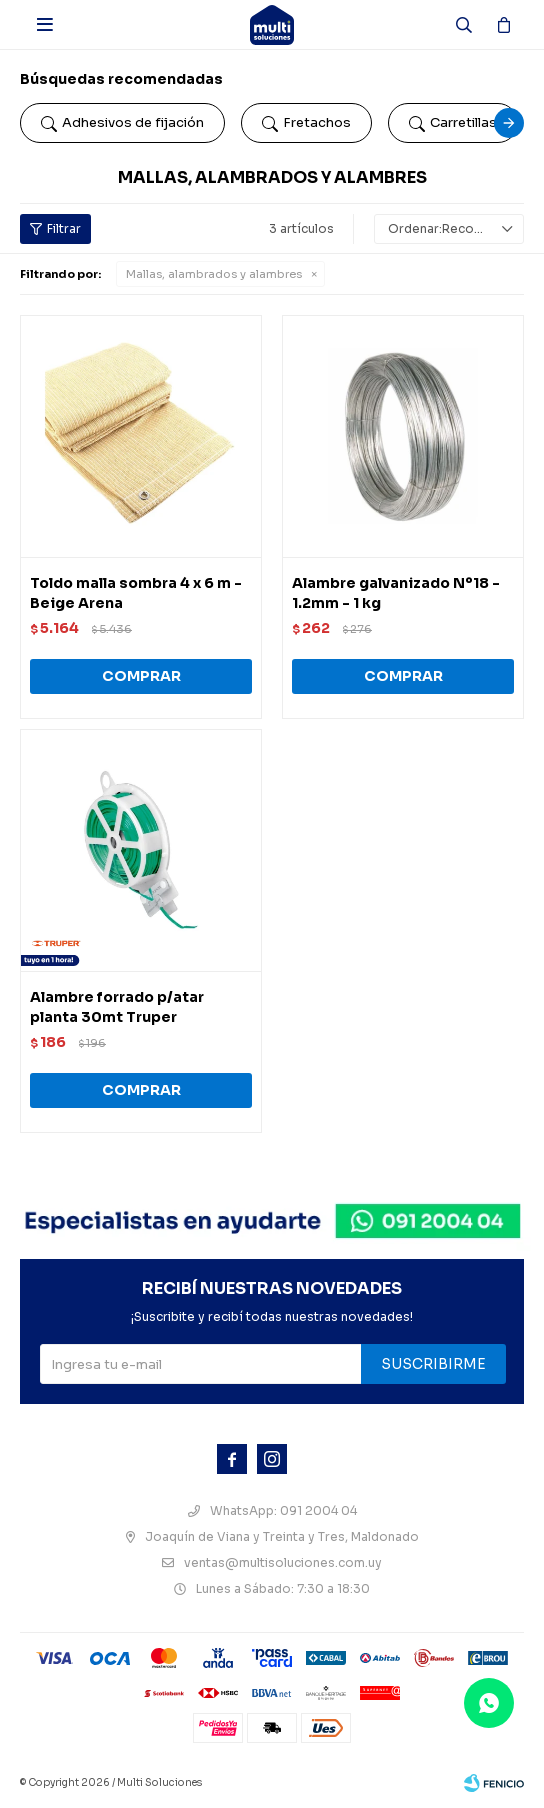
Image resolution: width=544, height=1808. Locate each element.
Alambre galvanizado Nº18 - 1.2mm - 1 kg (396, 593)
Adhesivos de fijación (122, 123)
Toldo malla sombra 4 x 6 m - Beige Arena (136, 593)
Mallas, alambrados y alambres (214, 274)
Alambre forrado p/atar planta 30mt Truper (117, 1007)
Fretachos (306, 123)
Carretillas (453, 123)
